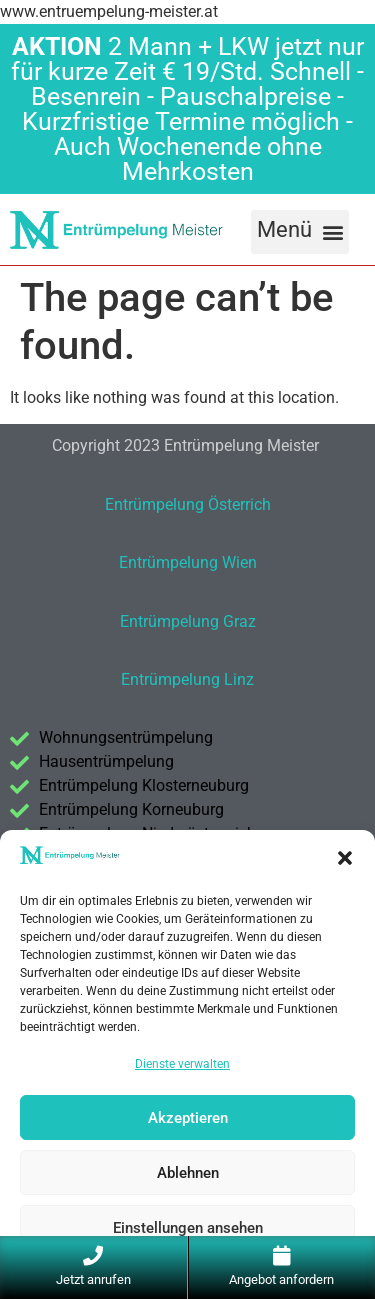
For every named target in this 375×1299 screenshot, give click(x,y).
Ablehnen (188, 1173)
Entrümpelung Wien (188, 562)
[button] (345, 858)
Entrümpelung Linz (187, 679)
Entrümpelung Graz (188, 621)
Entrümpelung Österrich (188, 504)
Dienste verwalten (182, 1064)
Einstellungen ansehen (188, 1228)
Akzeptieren (188, 1118)
